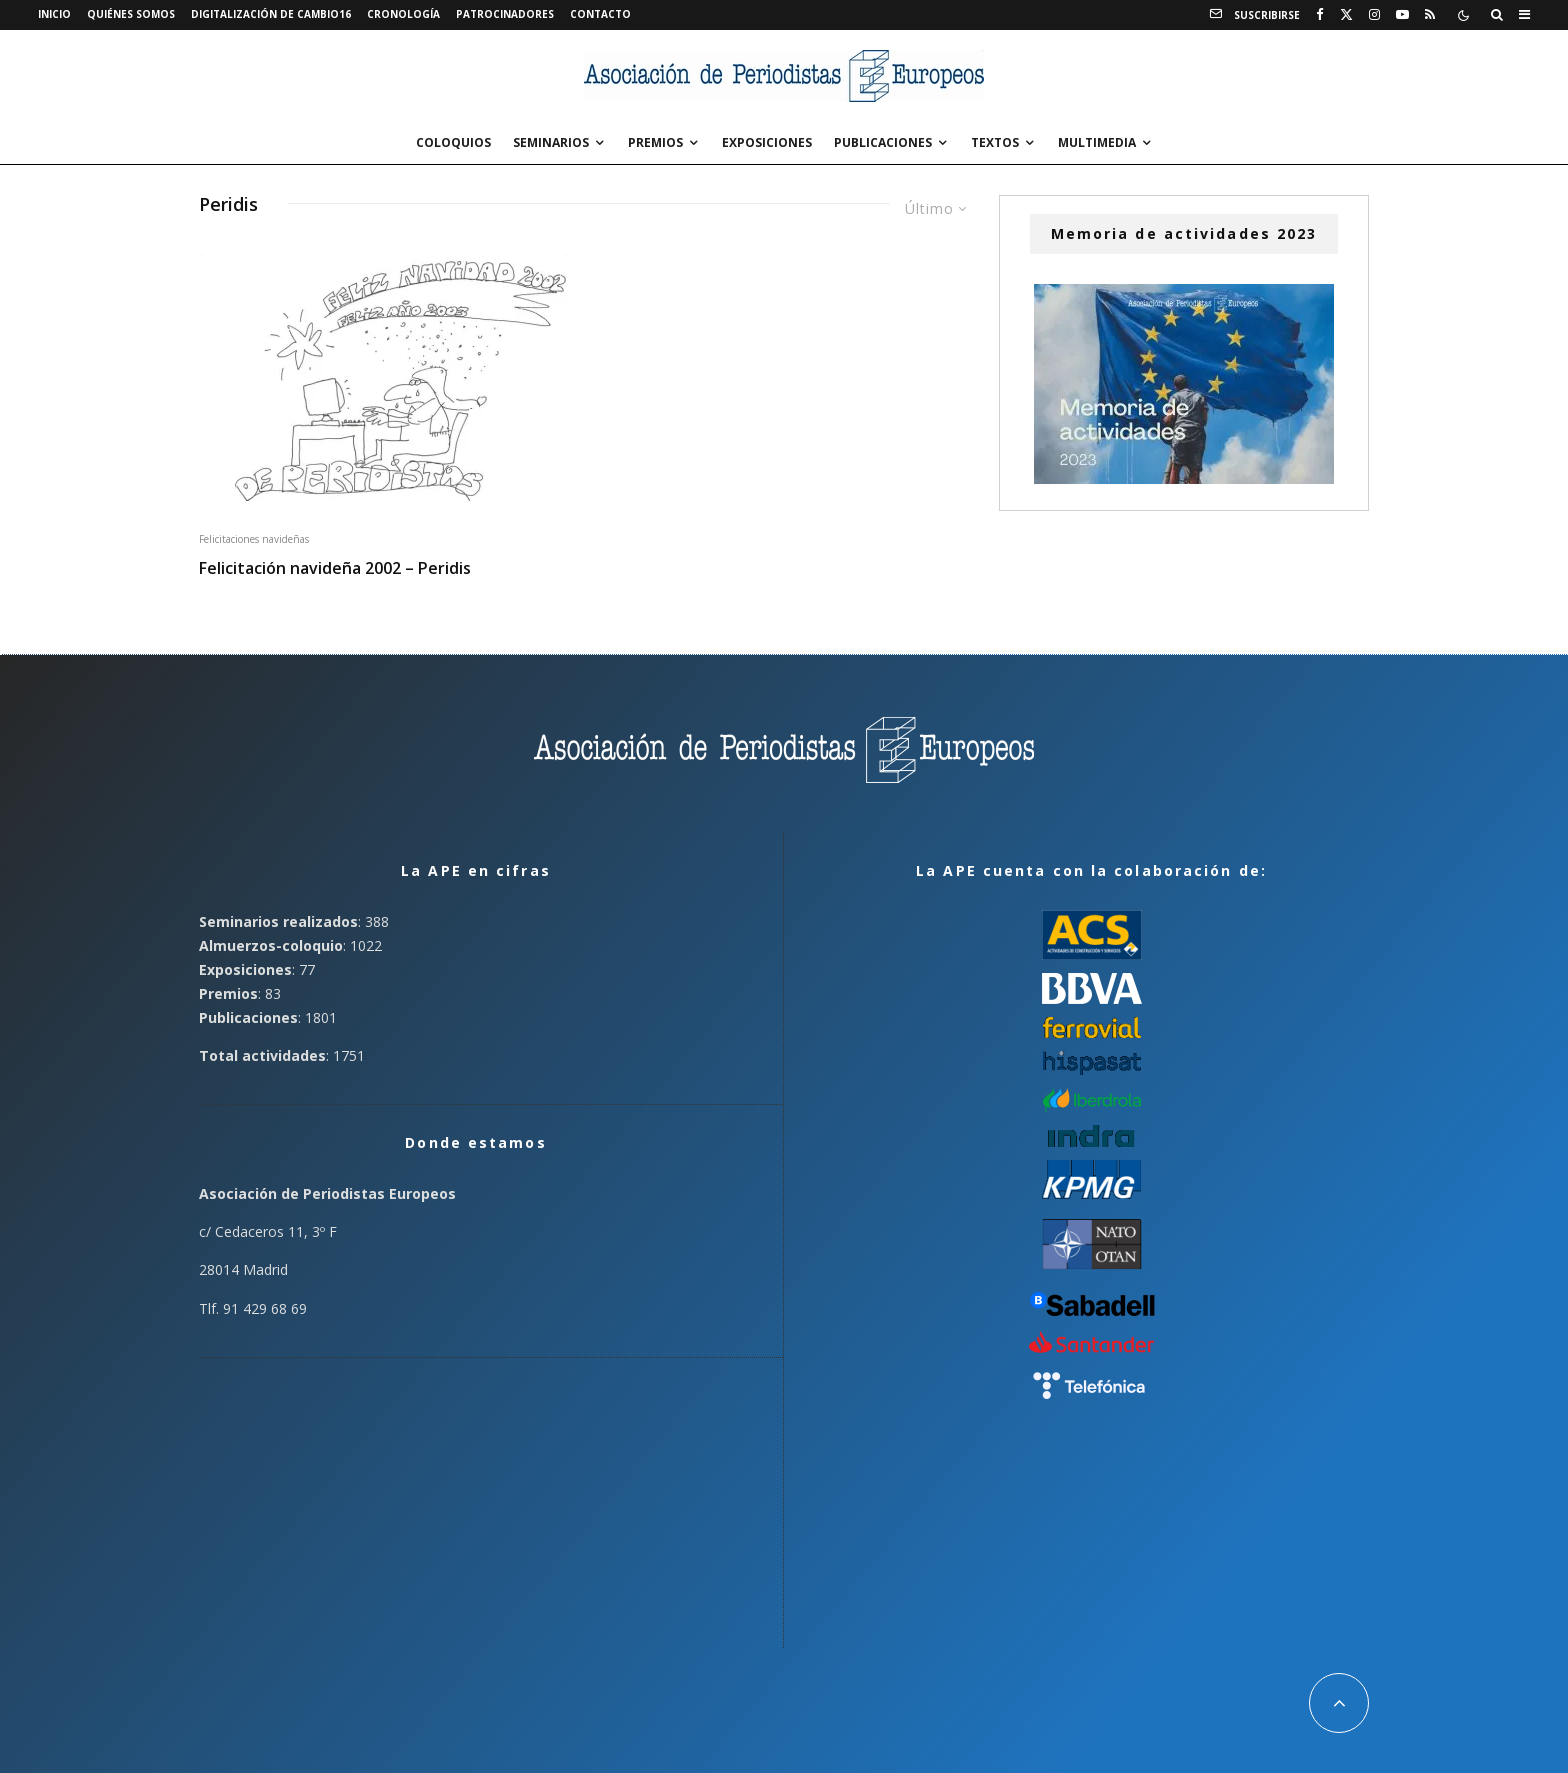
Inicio (54, 14)
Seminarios (551, 142)
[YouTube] (1402, 15)
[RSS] (1430, 15)
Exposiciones (767, 142)
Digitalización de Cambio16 (271, 14)
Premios (655, 142)
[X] (1346, 15)
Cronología (403, 14)
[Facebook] (1320, 15)
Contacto (600, 14)
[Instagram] (1374, 15)
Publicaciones (883, 142)
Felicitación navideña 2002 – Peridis (335, 568)
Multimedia (1097, 142)
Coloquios (453, 142)
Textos (995, 142)
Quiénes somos (131, 14)
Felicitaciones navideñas (254, 539)
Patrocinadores (505, 14)
